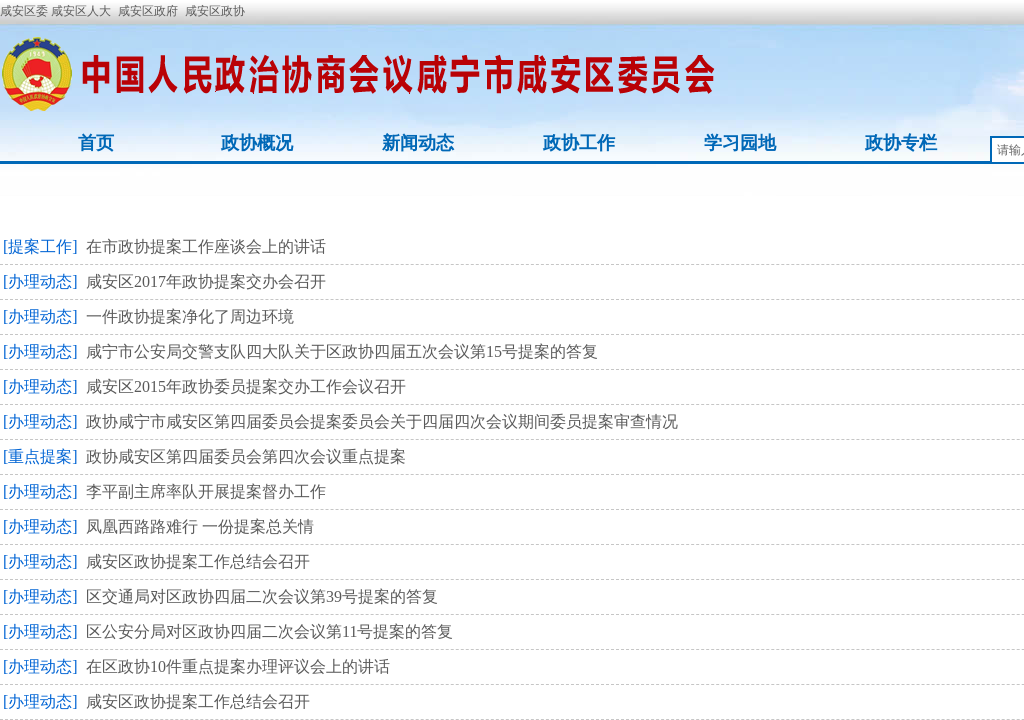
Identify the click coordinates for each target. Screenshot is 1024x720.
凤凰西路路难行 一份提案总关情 (200, 526)
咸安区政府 (148, 11)
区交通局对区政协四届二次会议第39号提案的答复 (262, 596)
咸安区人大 (81, 11)
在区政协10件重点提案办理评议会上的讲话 (238, 666)
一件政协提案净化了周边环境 (190, 316)
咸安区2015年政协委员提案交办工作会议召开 (246, 386)
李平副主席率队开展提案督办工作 (206, 491)
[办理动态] (40, 281)
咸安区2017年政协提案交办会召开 (206, 281)
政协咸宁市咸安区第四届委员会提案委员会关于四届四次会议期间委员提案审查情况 (382, 421)
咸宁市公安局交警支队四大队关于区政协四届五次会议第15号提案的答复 (342, 351)
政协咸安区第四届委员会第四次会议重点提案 (246, 456)
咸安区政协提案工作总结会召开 (198, 561)
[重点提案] (40, 456)
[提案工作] (40, 246)
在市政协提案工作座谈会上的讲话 (206, 246)
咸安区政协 (215, 11)
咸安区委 (25, 11)
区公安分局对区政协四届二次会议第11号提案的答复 (269, 631)
